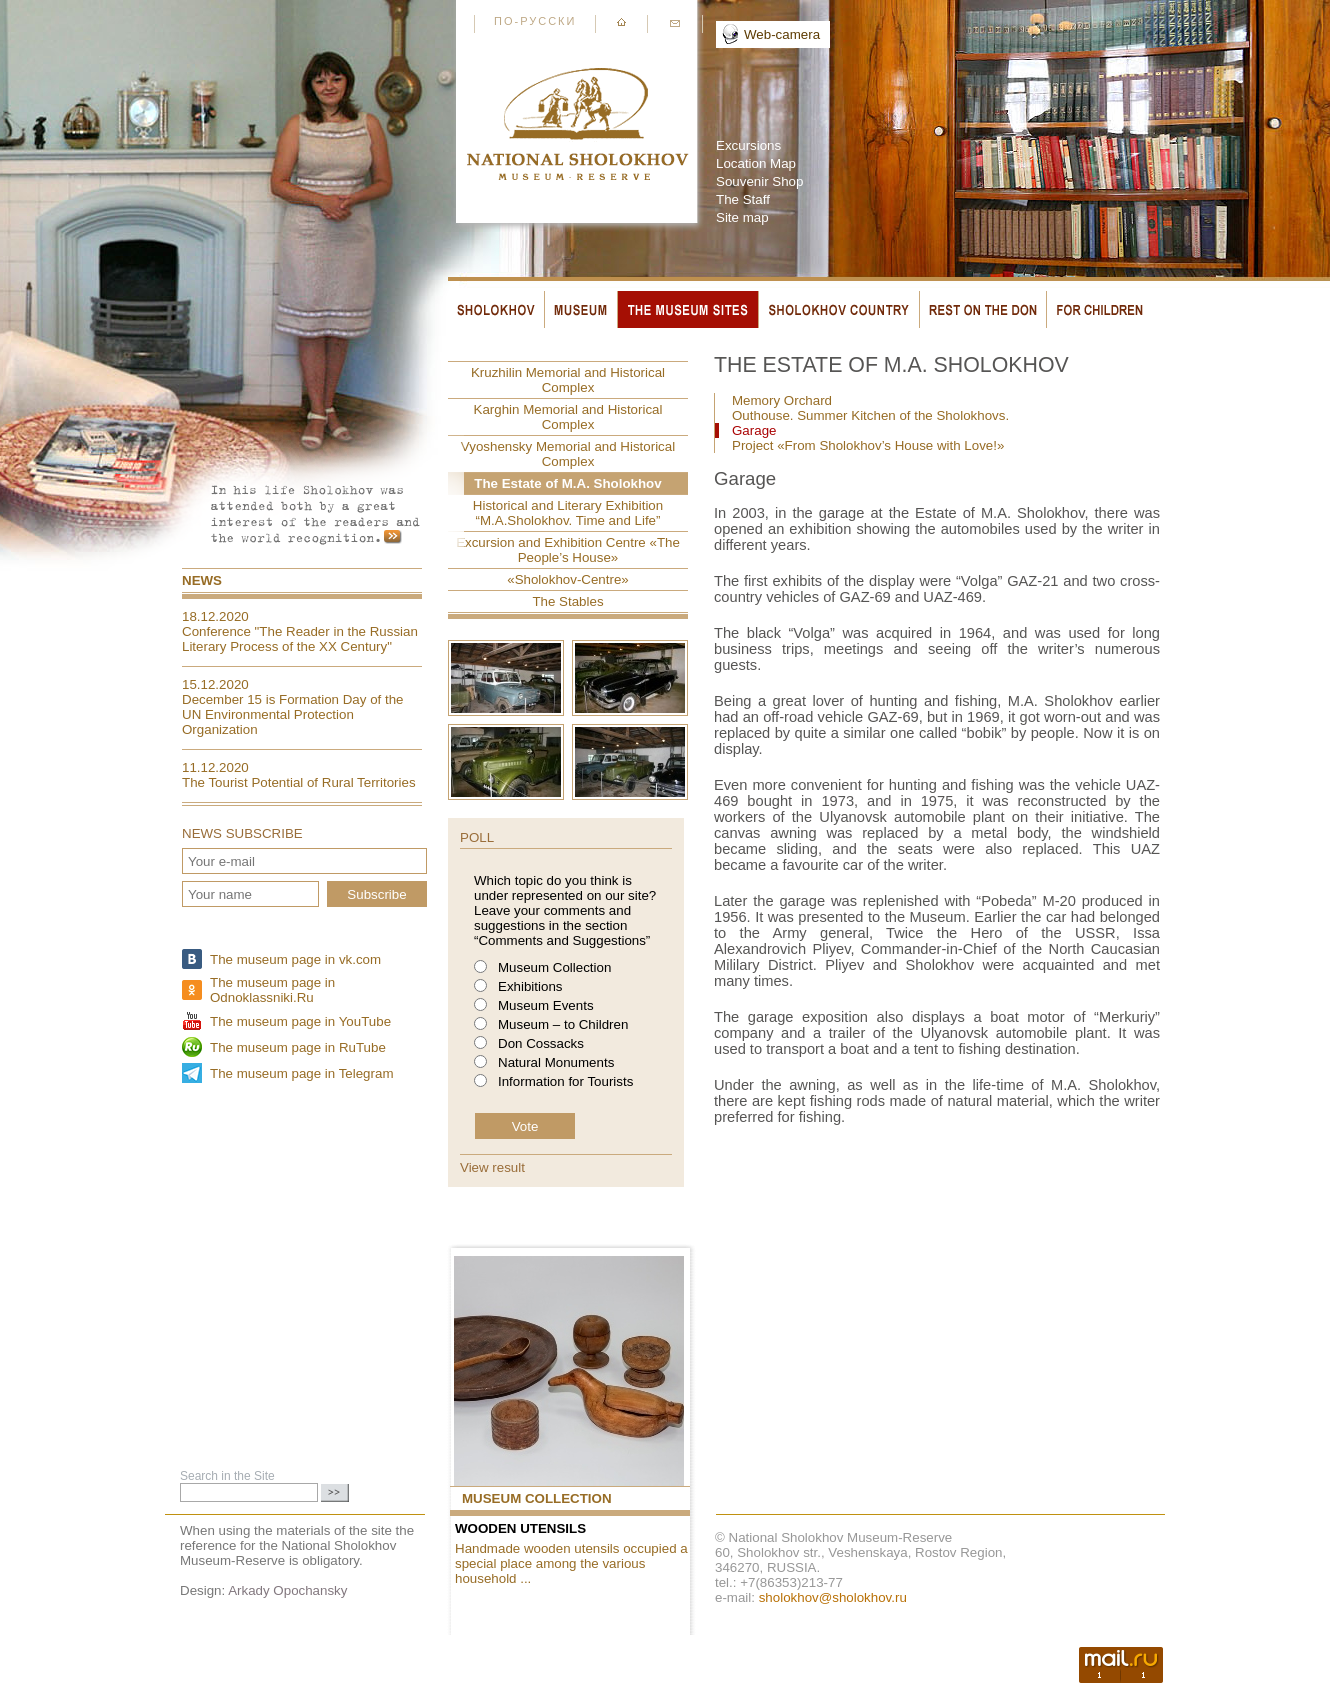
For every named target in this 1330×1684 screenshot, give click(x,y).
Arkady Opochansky (287, 1590)
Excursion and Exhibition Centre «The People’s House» (568, 550)
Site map (742, 217)
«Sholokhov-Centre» (568, 579)
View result (492, 1167)
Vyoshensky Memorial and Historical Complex (568, 454)
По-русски (535, 21)
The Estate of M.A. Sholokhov (567, 483)
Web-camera (782, 34)
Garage (754, 430)
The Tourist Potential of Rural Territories (299, 782)
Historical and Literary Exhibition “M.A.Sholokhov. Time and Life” (568, 513)
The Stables (567, 601)
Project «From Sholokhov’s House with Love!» (868, 445)
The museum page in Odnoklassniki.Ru (272, 990)
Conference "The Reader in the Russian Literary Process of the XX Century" (300, 639)
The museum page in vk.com (295, 959)
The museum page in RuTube (298, 1047)
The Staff (743, 199)
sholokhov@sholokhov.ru (833, 1597)
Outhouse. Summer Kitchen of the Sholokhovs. (870, 415)
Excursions (748, 145)
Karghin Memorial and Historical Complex (568, 417)
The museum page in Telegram (301, 1073)
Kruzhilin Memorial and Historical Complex (568, 380)
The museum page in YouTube (300, 1021)
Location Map (756, 163)
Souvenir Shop (759, 181)
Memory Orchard (782, 400)
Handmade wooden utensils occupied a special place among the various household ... (571, 1563)
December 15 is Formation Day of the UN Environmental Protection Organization (293, 714)
